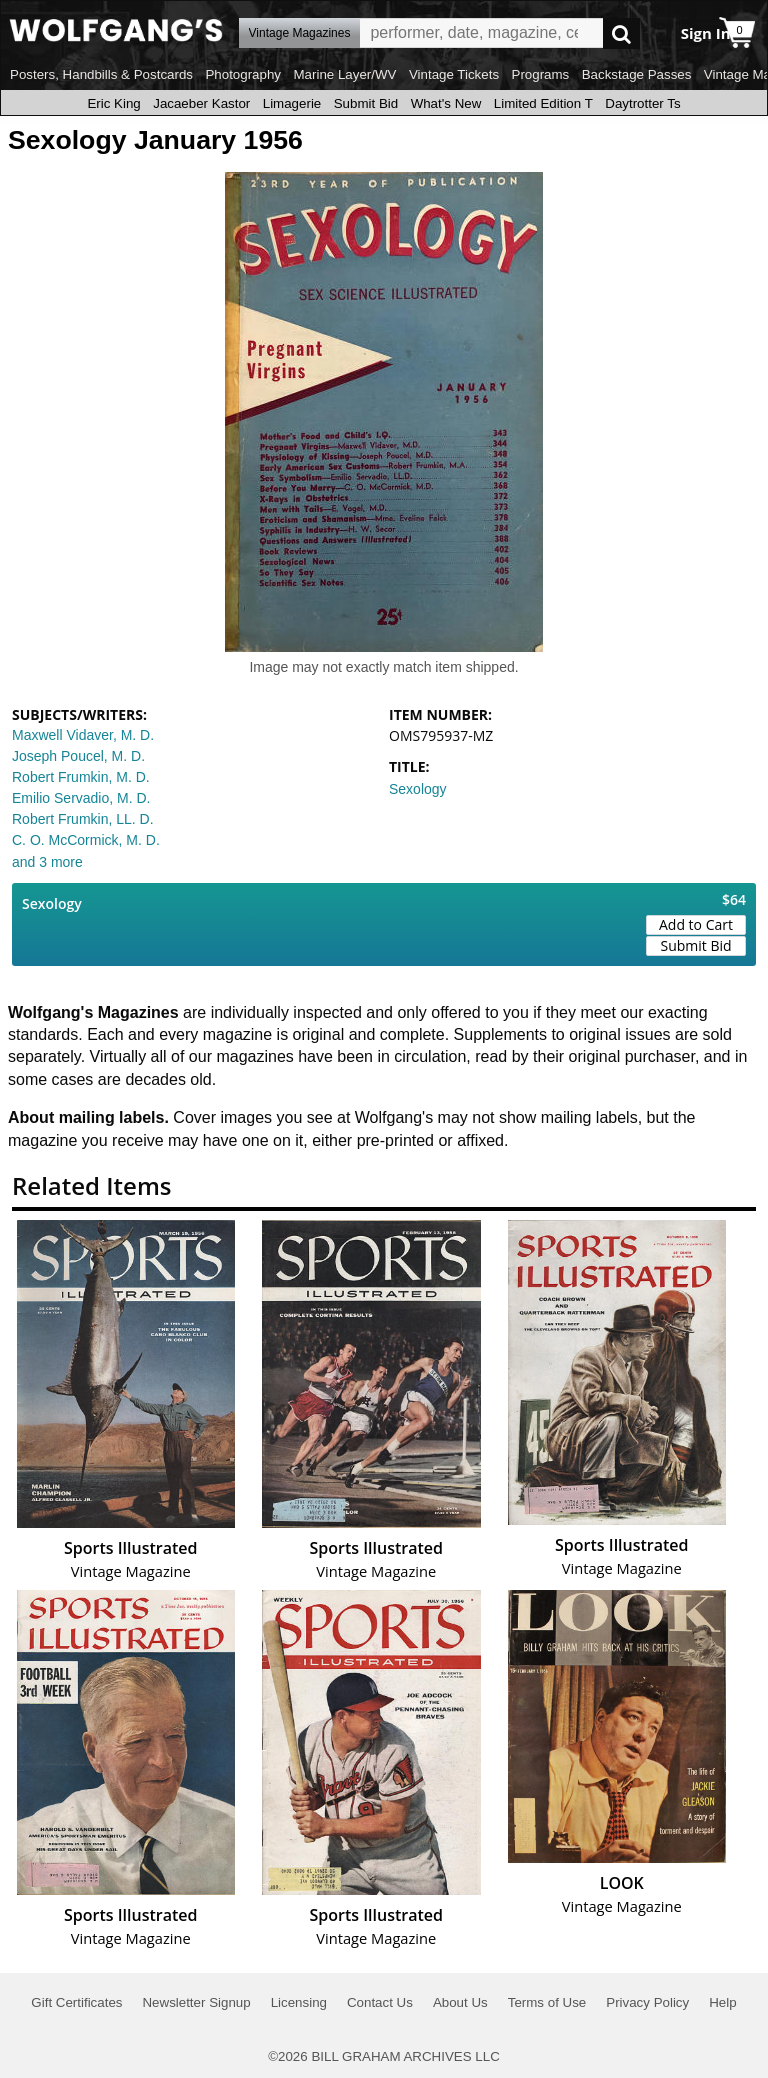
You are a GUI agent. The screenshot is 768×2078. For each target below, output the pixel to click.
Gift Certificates (76, 2002)
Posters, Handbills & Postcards (101, 74)
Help (722, 2002)
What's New (446, 103)
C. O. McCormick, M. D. (86, 840)
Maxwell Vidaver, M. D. (83, 735)
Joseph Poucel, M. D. (78, 756)
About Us (460, 2002)
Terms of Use (547, 2002)
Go (621, 33)
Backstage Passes (637, 74)
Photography (243, 74)
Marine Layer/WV (344, 74)
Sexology (418, 789)
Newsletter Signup (196, 2002)
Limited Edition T (543, 103)
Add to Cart (696, 924)
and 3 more (47, 862)
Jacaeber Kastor (201, 103)
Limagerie (292, 103)
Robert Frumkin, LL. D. (83, 819)
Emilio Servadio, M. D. (81, 798)
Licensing (299, 2002)
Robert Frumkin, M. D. (81, 777)
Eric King (113, 103)
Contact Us (380, 2002)
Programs (541, 74)
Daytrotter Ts (642, 103)
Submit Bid (366, 103)
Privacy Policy (647, 2002)
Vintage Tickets (454, 74)
